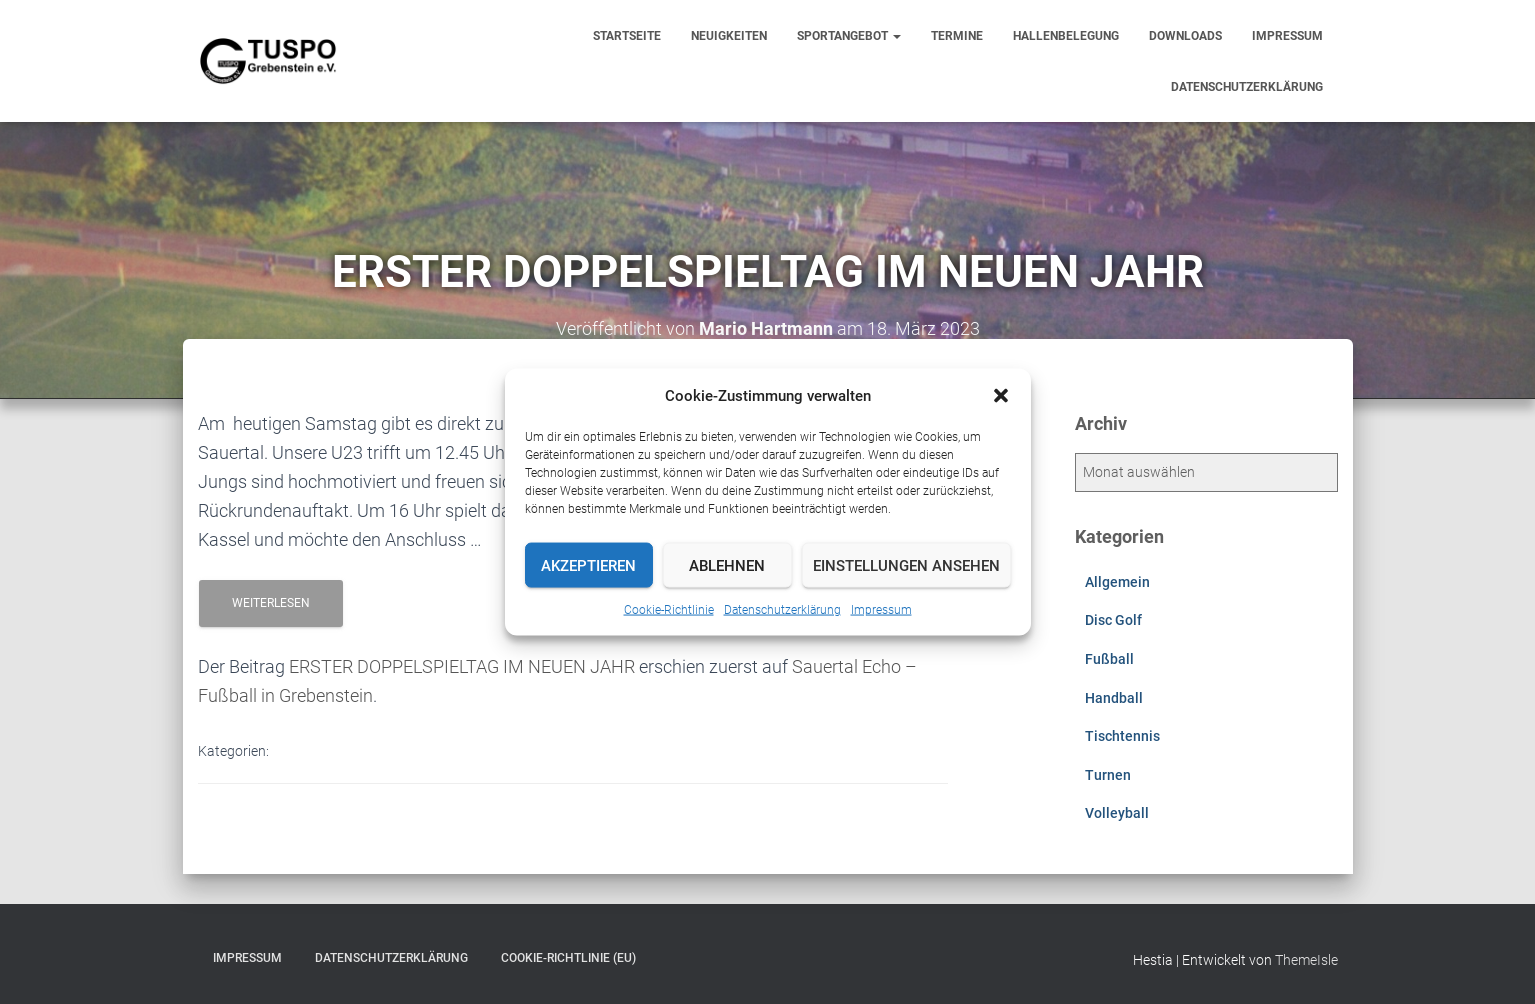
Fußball (1109, 659)
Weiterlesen (271, 603)
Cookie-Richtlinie (669, 610)
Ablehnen (727, 565)
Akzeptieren (588, 565)
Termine (957, 36)
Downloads (1185, 36)
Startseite (627, 36)
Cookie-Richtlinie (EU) (568, 958)
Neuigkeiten (729, 36)
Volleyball (1117, 813)
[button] (1001, 396)
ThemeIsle (1306, 960)
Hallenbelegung (1066, 36)
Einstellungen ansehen (906, 565)
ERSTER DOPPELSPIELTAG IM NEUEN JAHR (462, 666)
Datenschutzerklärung (782, 610)
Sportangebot (849, 36)
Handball (1114, 698)
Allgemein (1117, 582)
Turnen (1108, 775)
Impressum (881, 610)
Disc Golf (1113, 620)
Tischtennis (1122, 736)
